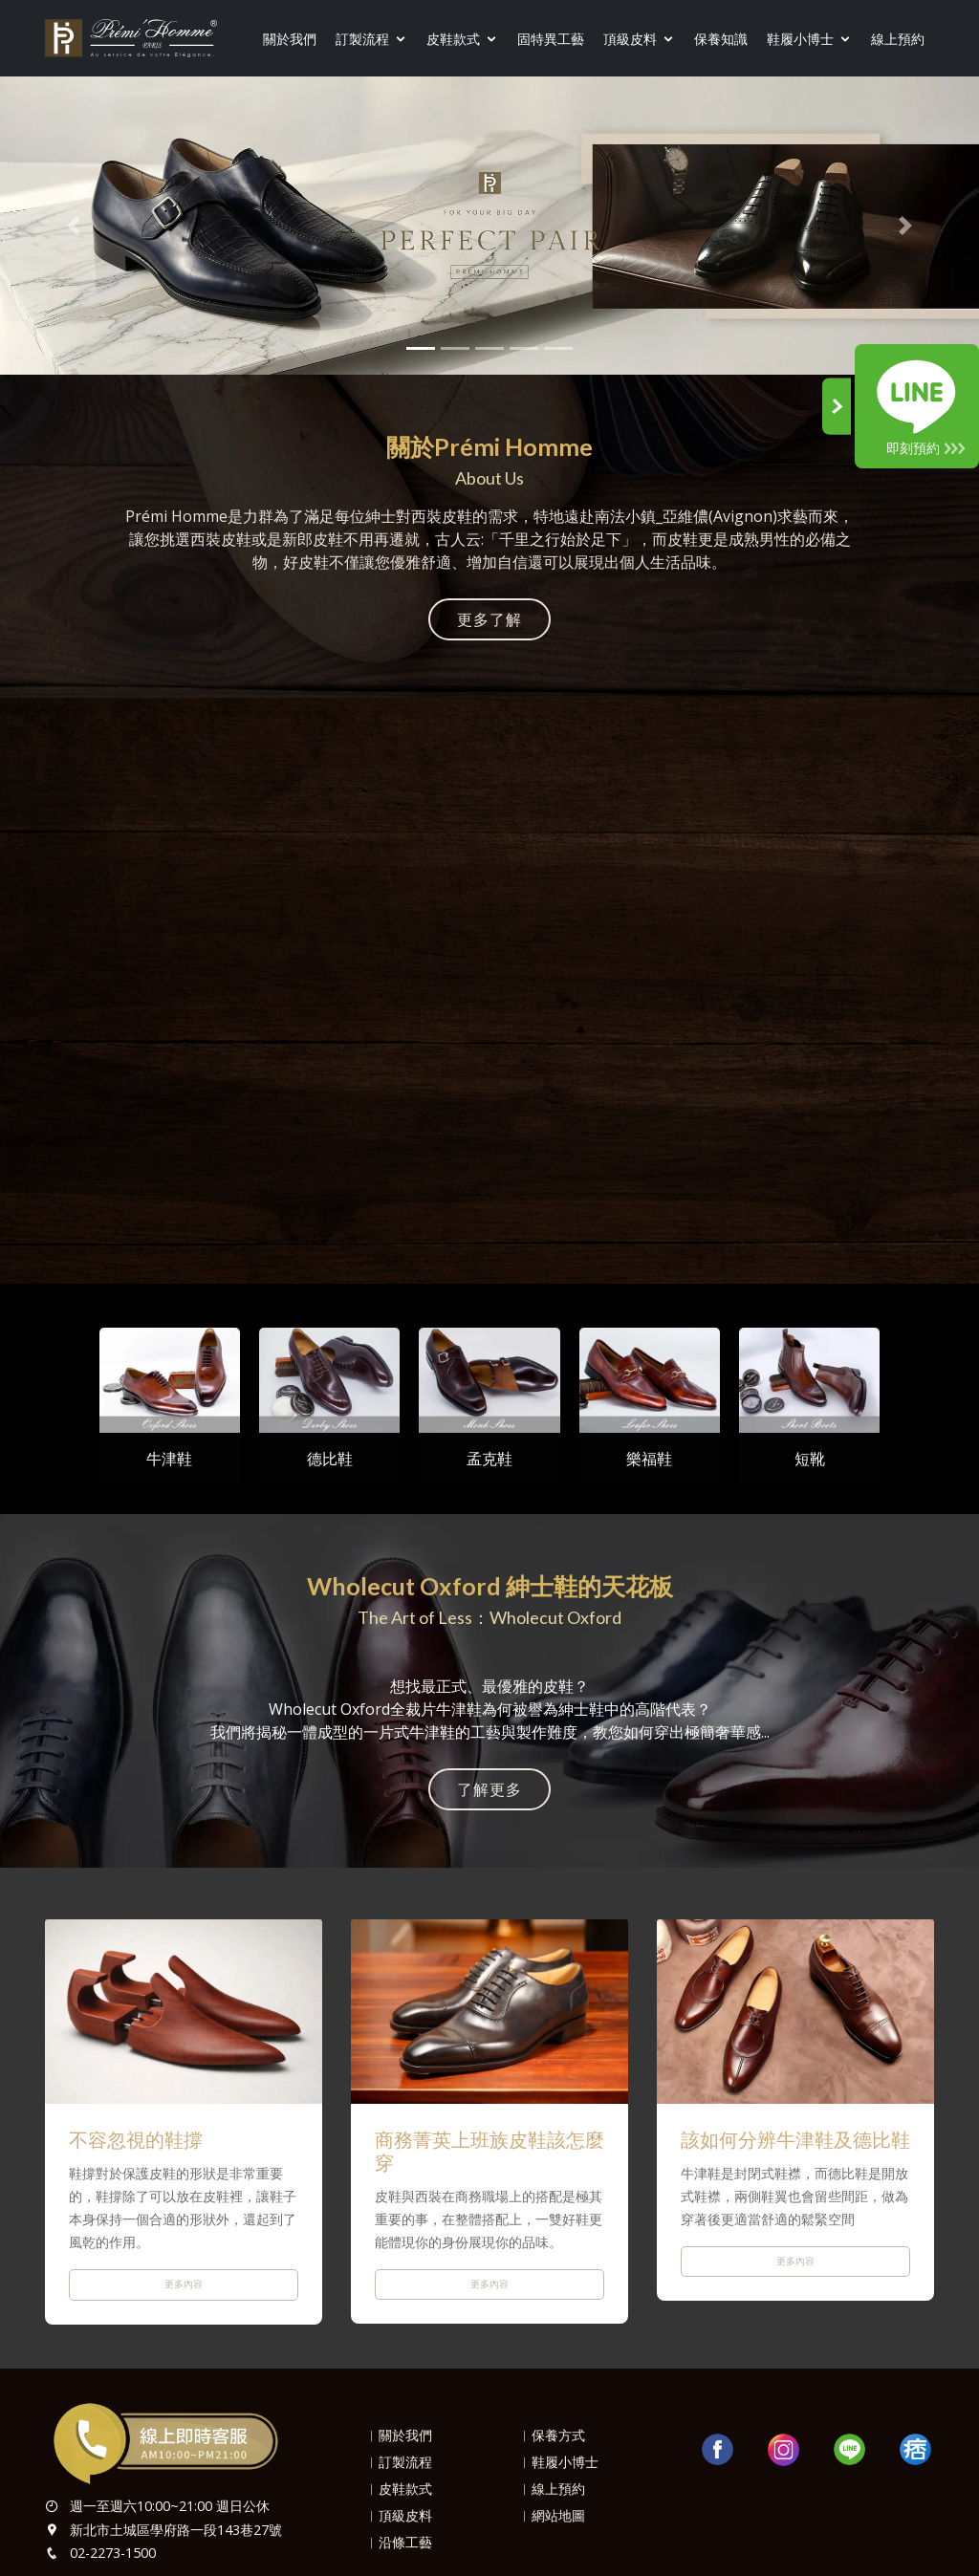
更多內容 (183, 2284)
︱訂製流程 (398, 2462)
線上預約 (898, 39)
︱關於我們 (398, 2435)
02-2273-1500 (113, 2553)
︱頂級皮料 (398, 2515)
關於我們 (289, 39)
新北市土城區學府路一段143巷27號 (176, 2530)
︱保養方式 (551, 2435)
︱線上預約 (551, 2488)
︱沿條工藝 (398, 2542)
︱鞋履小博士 (558, 2462)
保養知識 (721, 39)
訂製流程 (362, 39)
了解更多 (489, 1789)
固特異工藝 (550, 39)
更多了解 (489, 619)
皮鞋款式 (453, 39)
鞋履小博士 (800, 39)
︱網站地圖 (551, 2515)
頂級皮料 (630, 39)
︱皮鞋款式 (398, 2488)
